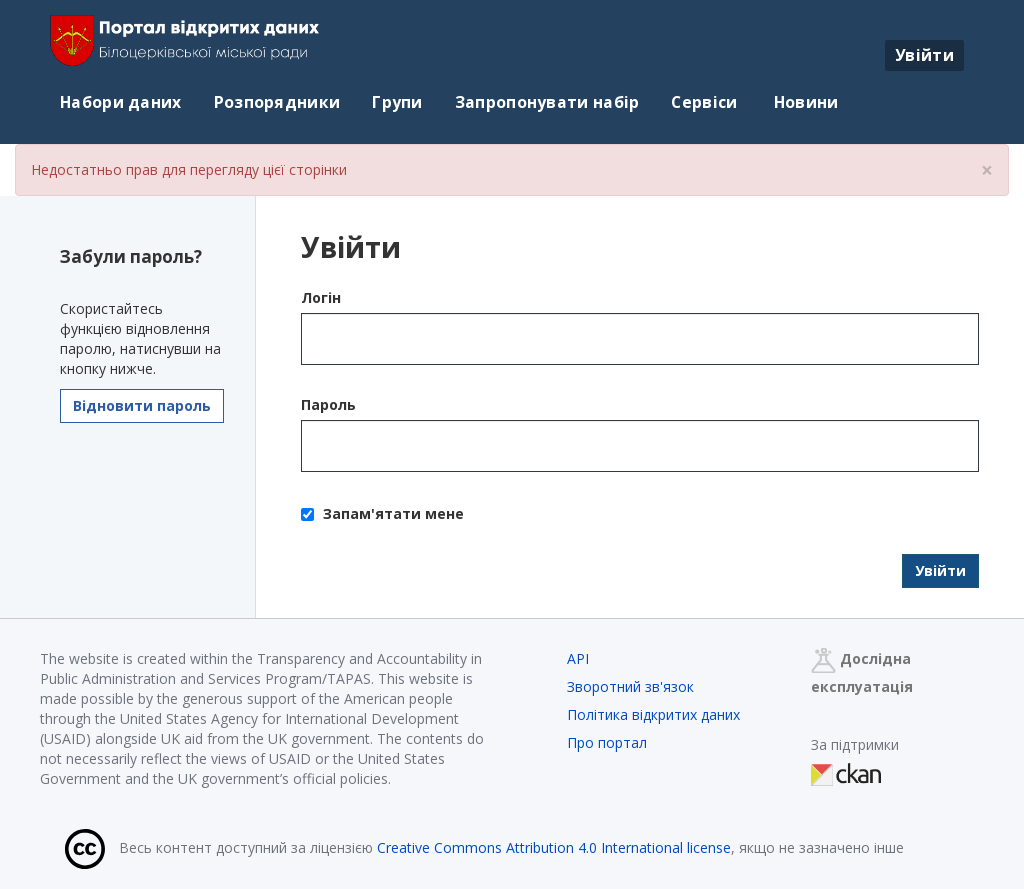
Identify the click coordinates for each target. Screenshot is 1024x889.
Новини (804, 102)
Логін (321, 297)
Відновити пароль (142, 405)
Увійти (924, 55)
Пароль (328, 404)
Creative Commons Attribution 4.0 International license (554, 847)
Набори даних (121, 102)
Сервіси (704, 102)
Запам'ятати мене (382, 513)
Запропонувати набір (547, 102)
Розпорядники (277, 102)
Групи (397, 102)
